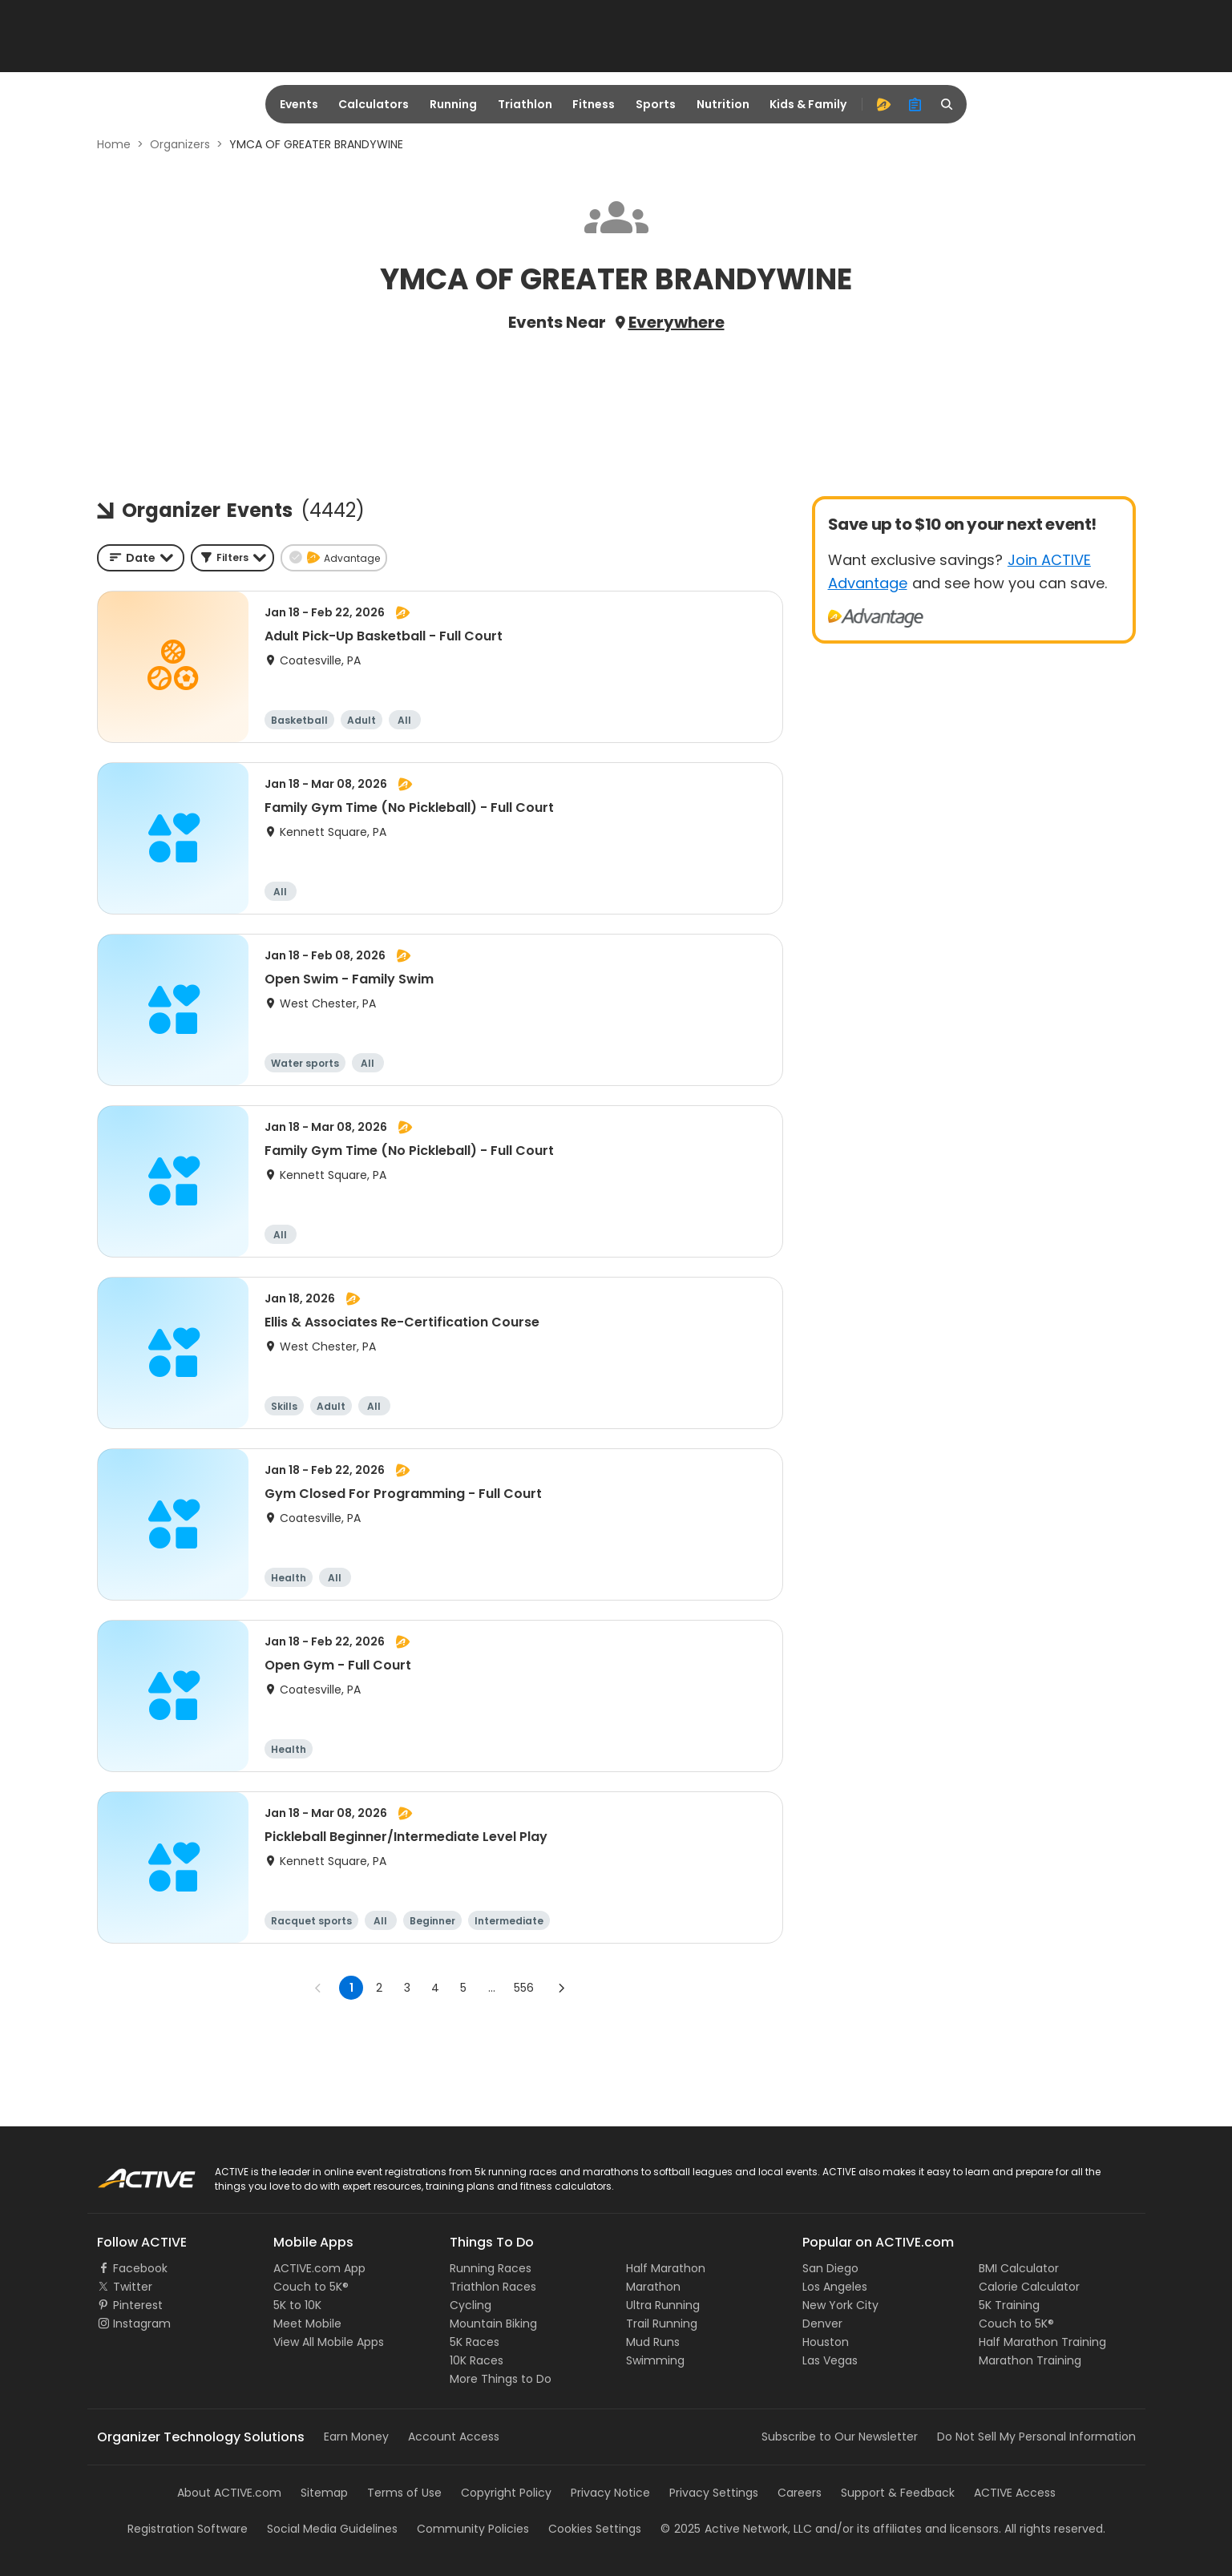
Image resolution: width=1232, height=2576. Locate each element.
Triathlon (525, 104)
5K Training (1009, 2305)
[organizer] (915, 104)
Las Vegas (830, 2360)
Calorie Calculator (1029, 2287)
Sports (656, 104)
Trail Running (661, 2324)
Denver (822, 2324)
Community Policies (473, 2529)
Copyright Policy (506, 2493)
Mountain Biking (493, 2324)
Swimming (655, 2360)
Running (453, 104)
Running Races (490, 2268)
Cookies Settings (594, 2529)
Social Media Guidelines (332, 2529)
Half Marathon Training (1042, 2342)
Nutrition (723, 104)
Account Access (453, 2437)
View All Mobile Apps (328, 2342)
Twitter (132, 2287)
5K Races (474, 2342)
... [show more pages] (491, 1988)
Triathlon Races (493, 2287)
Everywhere (676, 322)
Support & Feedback (898, 2493)
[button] (232, 557)
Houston (825, 2342)
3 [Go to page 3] (407, 1988)
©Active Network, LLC (736, 2529)
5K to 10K (297, 2305)
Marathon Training (1030, 2360)
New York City (840, 2305)
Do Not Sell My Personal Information (1036, 2437)
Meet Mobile (307, 2324)
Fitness (593, 104)
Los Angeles (834, 2287)
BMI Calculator (1019, 2268)
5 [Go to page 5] (463, 1988)
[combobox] (140, 557)
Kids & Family (807, 104)
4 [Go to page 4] (435, 1988)
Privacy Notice (610, 2493)
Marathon (653, 2287)
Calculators (373, 104)
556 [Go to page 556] (524, 1988)
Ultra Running (663, 2305)
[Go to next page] (561, 1988)
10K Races (476, 2360)
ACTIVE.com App (319, 2268)
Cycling (470, 2305)
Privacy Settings (713, 2493)
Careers (800, 2493)
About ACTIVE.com (229, 2493)
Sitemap (324, 2493)
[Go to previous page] (318, 1988)
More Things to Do (500, 2379)
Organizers (180, 144)
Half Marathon (665, 2268)
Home (114, 144)
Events (299, 104)
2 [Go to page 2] (379, 1988)
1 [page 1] (351, 1988)
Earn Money (356, 2437)
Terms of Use (404, 2493)
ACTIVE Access (1015, 2493)
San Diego (830, 2268)
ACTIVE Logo (131, 2173)
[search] (947, 104)
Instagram (142, 2324)
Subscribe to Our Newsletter (839, 2437)
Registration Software (187, 2529)
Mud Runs (653, 2342)
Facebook (140, 2268)
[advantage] (883, 104)
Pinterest (138, 2305)
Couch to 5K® (311, 2287)
